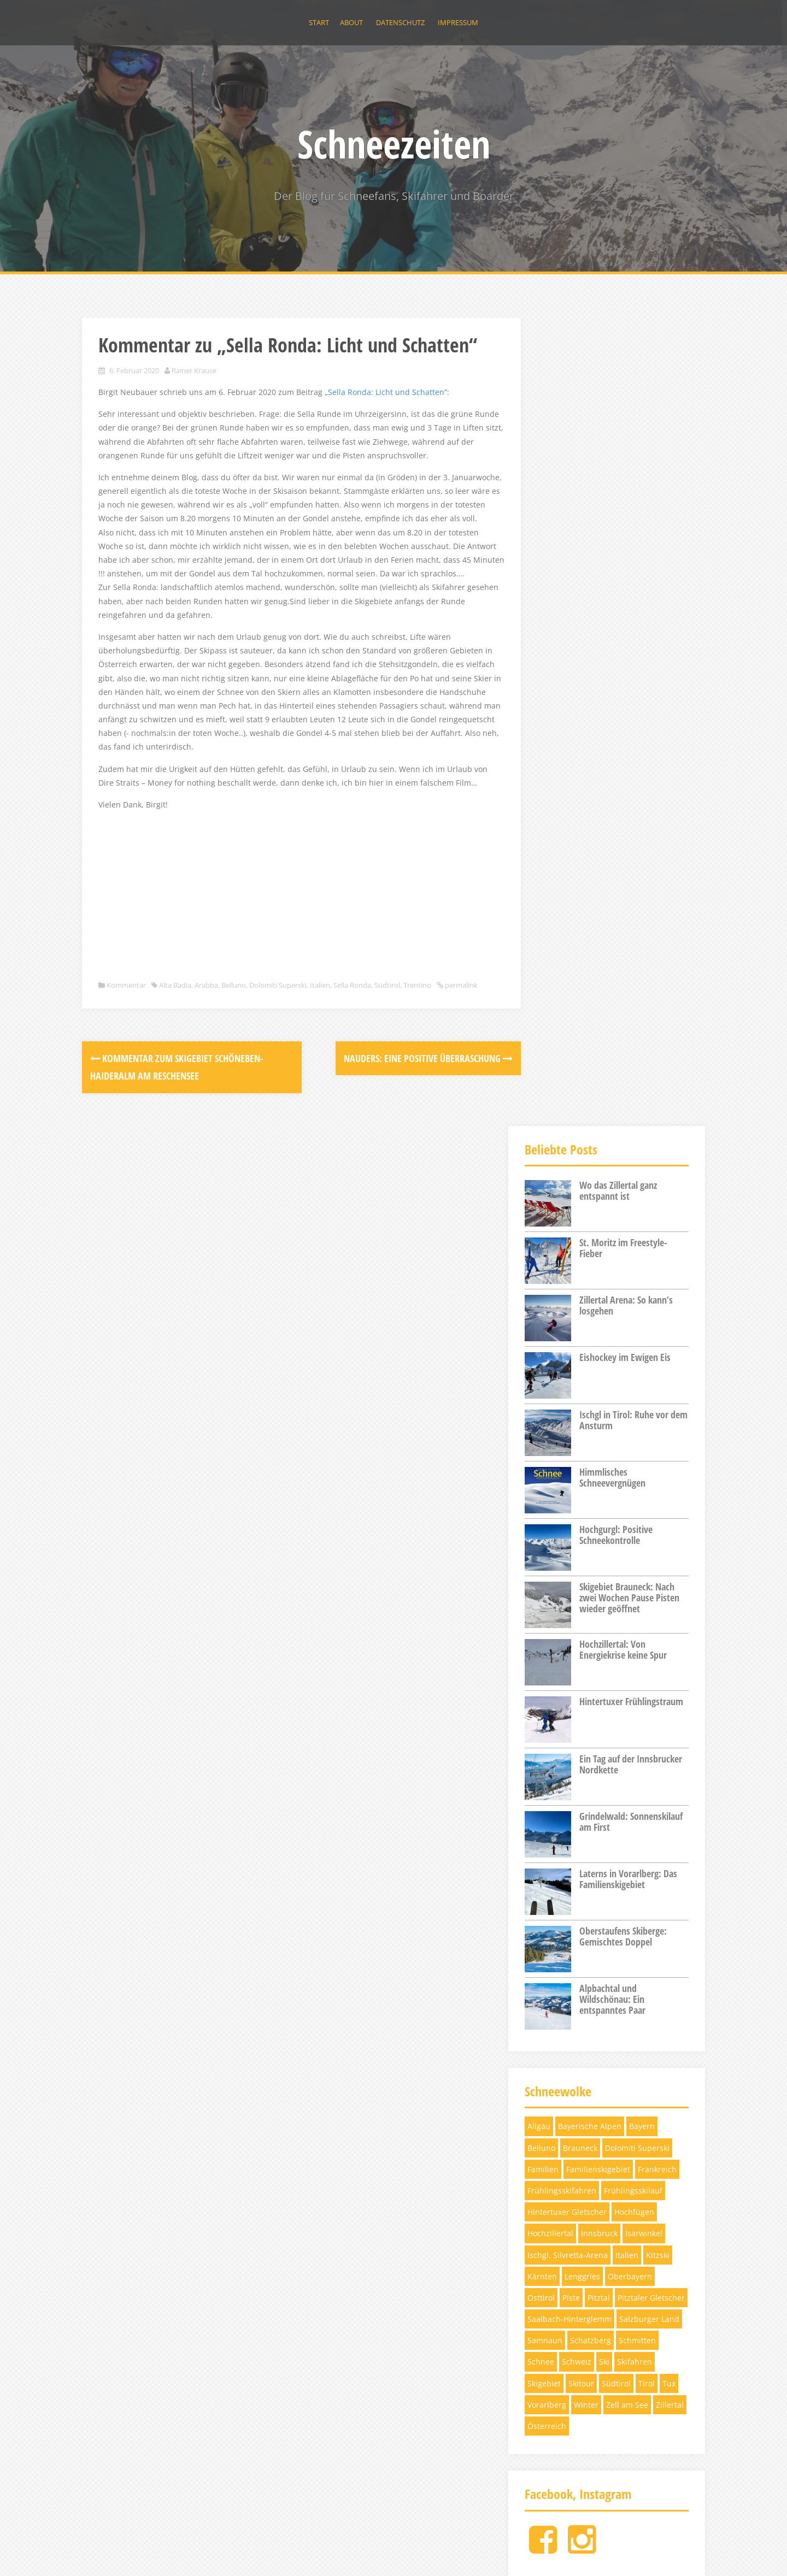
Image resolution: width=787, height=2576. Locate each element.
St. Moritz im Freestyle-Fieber (623, 440)
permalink (114, 1088)
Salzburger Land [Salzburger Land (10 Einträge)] (649, 1511)
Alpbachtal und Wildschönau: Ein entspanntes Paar (612, 1191)
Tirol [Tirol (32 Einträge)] (646, 1575)
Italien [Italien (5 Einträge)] (626, 1447)
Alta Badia (175, 1076)
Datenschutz (400, 22)
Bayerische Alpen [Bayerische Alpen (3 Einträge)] (589, 1318)
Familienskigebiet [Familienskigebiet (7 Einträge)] (598, 1361)
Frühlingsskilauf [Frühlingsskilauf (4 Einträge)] (633, 1382)
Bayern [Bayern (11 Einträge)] (642, 1318)
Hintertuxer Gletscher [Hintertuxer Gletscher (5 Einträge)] (567, 1404)
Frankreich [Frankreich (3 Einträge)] (657, 1361)
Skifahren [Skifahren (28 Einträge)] (634, 1554)
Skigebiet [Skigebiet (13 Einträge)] (544, 1575)
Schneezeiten (393, 143)
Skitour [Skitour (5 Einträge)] (581, 1575)
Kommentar (126, 1076)
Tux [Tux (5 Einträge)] (669, 1575)
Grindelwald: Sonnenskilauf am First (631, 1013)
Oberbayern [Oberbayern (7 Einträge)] (630, 1468)
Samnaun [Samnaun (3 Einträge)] (544, 1533)
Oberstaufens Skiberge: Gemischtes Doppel (623, 1128)
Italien (320, 1076)
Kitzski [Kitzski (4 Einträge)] (657, 1447)
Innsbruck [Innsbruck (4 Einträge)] (599, 1425)
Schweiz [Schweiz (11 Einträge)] (576, 1554)
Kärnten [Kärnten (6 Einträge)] (542, 1468)
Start (319, 22)
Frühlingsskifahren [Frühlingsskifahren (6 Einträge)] (561, 1382)
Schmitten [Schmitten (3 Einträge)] (637, 1533)
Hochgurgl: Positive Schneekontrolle (616, 727)
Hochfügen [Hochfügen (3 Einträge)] (634, 1404)
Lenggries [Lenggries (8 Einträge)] (582, 1468)
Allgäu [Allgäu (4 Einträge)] (538, 1318)
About (351, 22)
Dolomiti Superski (278, 1076)
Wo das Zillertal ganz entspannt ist (618, 382)
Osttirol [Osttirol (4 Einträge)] (541, 1489)
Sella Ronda (352, 1076)
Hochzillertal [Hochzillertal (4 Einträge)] (550, 1425)
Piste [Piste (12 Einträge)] (571, 1489)
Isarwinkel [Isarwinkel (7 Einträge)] (643, 1425)
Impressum (458, 22)
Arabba (206, 1076)
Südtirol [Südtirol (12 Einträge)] (616, 1575)
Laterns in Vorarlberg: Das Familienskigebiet (628, 1071)
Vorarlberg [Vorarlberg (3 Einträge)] (546, 1596)
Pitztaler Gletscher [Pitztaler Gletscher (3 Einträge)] (651, 1489)
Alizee (246, 2552)
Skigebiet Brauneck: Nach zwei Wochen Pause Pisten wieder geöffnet (629, 789)
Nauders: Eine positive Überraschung (399, 1161)
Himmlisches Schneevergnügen (612, 669)
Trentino (417, 1076)
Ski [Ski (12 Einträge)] (604, 1554)
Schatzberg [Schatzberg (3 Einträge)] (590, 1533)
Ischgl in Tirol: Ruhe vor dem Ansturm (633, 612)
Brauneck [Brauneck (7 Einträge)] (580, 1340)
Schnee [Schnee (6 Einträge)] (540, 1554)
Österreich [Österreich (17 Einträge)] (546, 1618)
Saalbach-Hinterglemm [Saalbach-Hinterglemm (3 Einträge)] (569, 1511)
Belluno (233, 1076)
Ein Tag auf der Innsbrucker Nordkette (630, 956)
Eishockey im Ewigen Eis (625, 549)
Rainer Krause (194, 392)
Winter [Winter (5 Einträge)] (586, 1596)
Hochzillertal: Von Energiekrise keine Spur (623, 841)
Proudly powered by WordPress (139, 2552)
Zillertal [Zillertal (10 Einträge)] (670, 1596)
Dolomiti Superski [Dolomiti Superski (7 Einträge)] (637, 1340)
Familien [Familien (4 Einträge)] (543, 1361)
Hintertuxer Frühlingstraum (631, 893)
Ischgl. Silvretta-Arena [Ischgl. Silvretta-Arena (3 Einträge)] (567, 1447)
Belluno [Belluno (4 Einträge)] (541, 1340)
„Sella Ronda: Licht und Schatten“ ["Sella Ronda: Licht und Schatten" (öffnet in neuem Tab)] (386, 414)
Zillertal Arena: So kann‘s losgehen (626, 497)
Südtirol (387, 1076)
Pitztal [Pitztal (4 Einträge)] (599, 1489)
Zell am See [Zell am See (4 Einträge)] (627, 1596)
